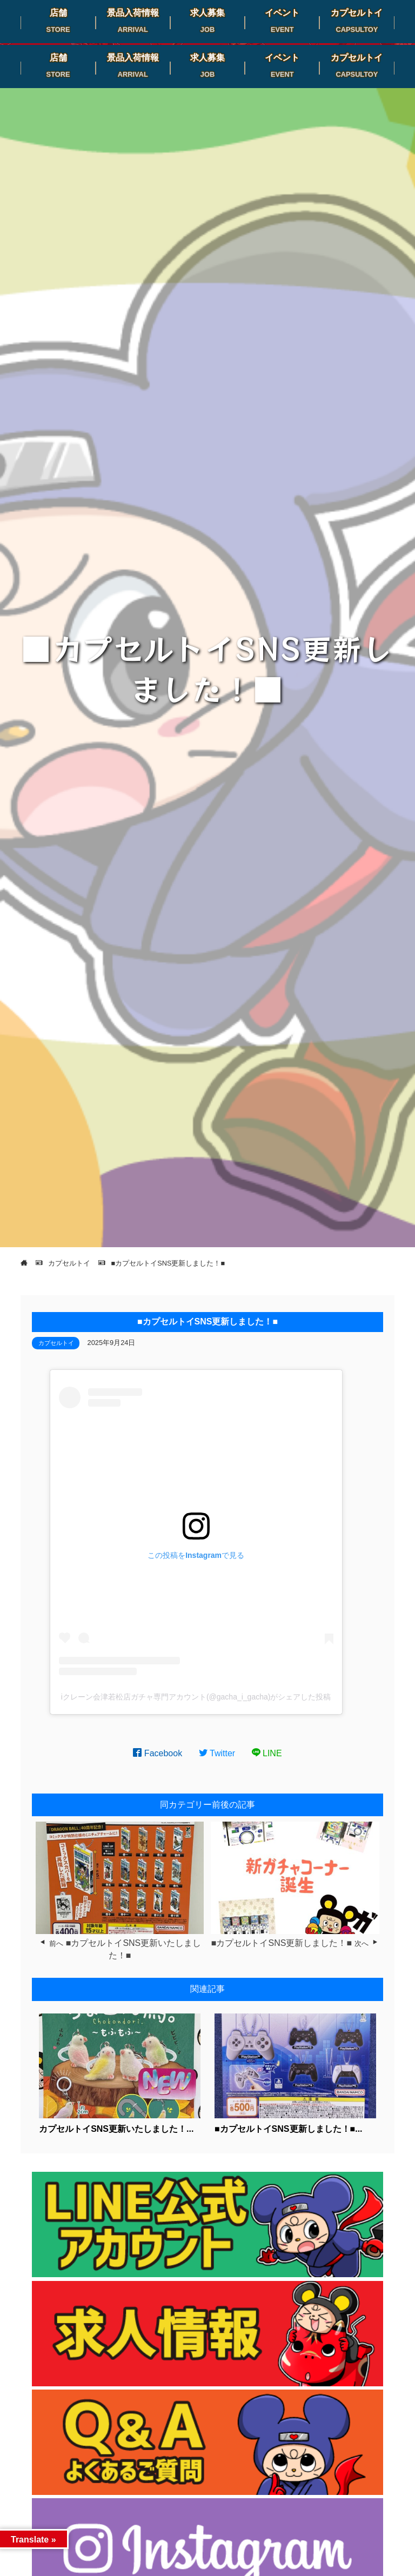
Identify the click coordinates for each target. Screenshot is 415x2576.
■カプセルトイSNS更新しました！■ (281, 1943)
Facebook (157, 1753)
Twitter (217, 1753)
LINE (267, 1753)
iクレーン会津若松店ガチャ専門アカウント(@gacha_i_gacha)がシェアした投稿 (196, 1696)
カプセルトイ (56, 1343)
